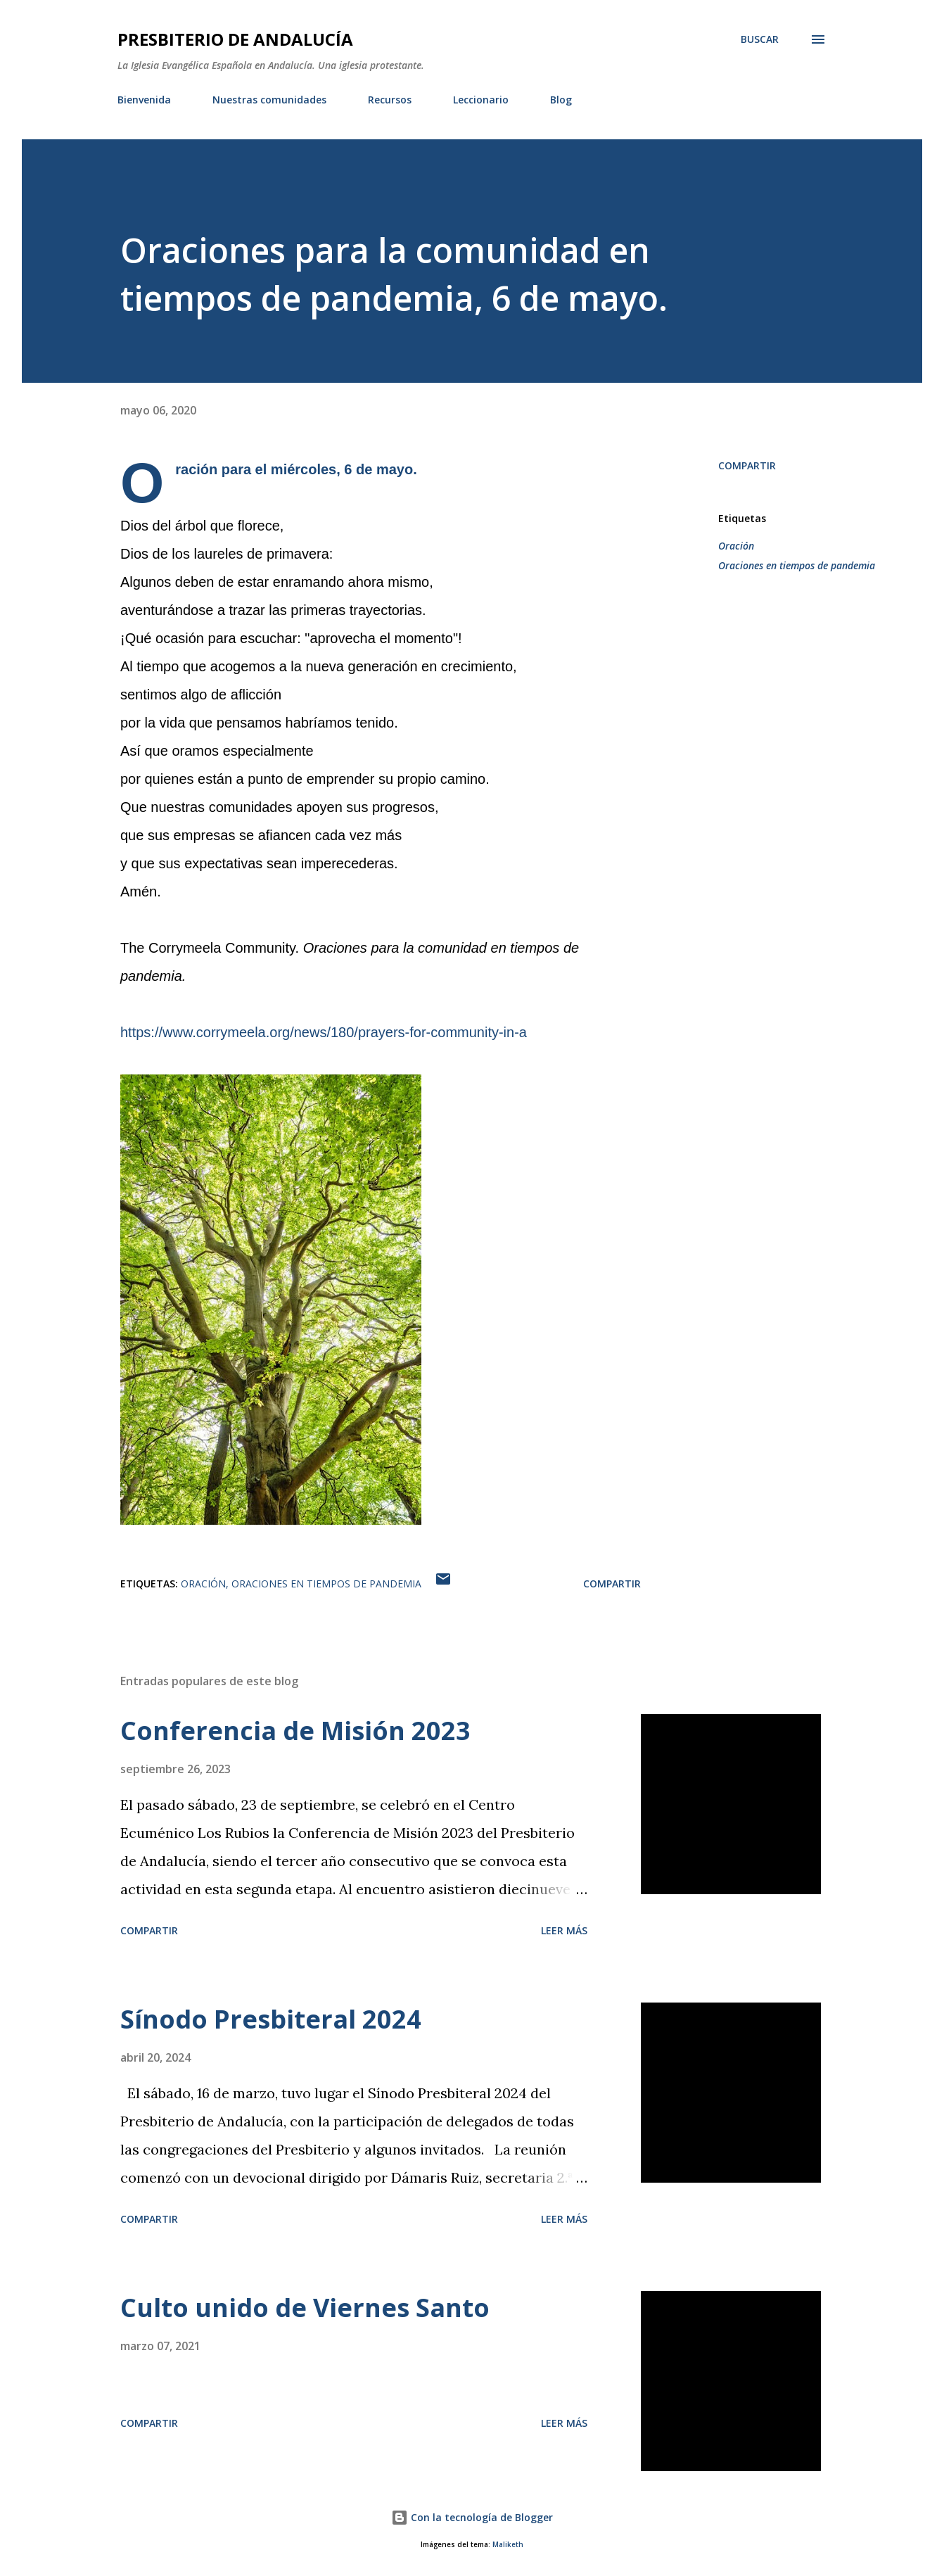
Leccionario (481, 99)
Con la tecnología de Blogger (472, 2517)
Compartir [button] (747, 465)
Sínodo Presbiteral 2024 (270, 2019)
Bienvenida (144, 99)
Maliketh (507, 2544)
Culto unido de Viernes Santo (305, 2307)
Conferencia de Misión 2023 (295, 1730)
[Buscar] (760, 39)
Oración (736, 545)
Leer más (564, 1930)
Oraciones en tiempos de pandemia (796, 565)
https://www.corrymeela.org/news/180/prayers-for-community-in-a (323, 1032)
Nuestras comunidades (269, 99)
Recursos (390, 99)
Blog (561, 99)
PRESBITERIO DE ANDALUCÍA (235, 39)
